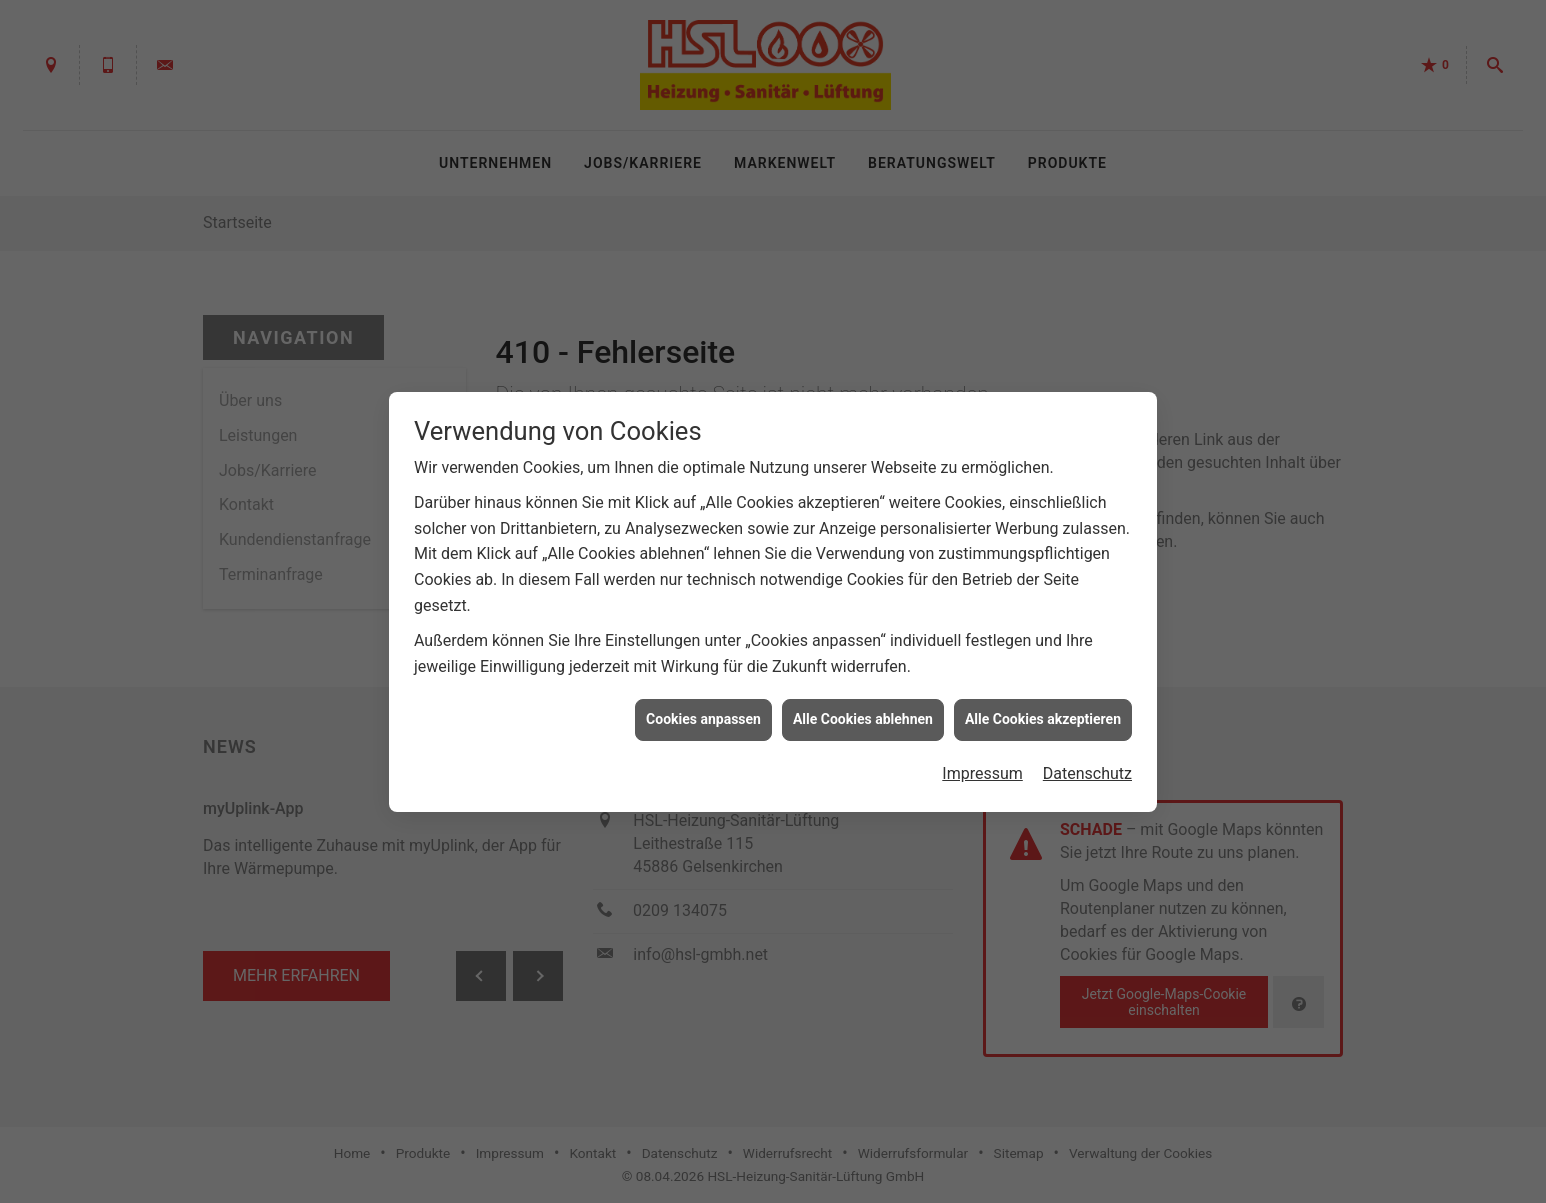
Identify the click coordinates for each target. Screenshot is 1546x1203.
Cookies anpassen (703, 713)
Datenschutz (1087, 767)
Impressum (982, 767)
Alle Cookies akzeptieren (1043, 713)
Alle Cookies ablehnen (863, 713)
